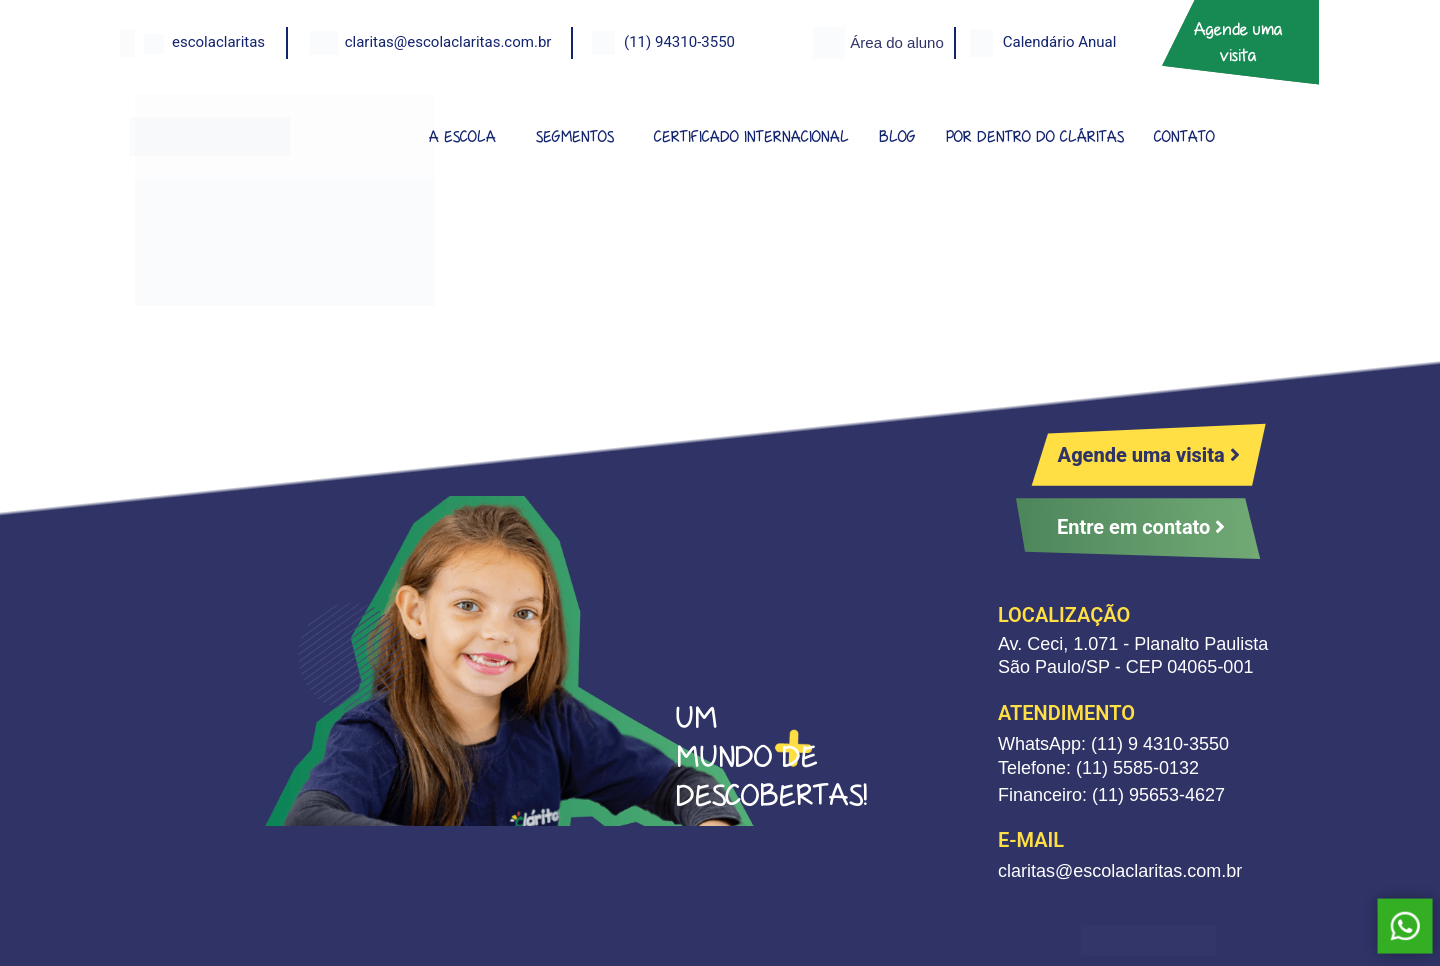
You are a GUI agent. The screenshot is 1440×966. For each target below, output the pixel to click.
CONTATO (1184, 136)
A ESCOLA (462, 136)
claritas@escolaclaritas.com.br (448, 42)
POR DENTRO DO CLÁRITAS (1035, 136)
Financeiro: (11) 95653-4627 (1111, 795)
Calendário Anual (1060, 42)
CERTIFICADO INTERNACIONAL (751, 136)
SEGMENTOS (575, 136)
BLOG (897, 136)
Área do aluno (896, 42)
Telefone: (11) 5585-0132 (1098, 768)
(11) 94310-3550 (679, 42)
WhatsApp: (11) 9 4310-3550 (1113, 744)
